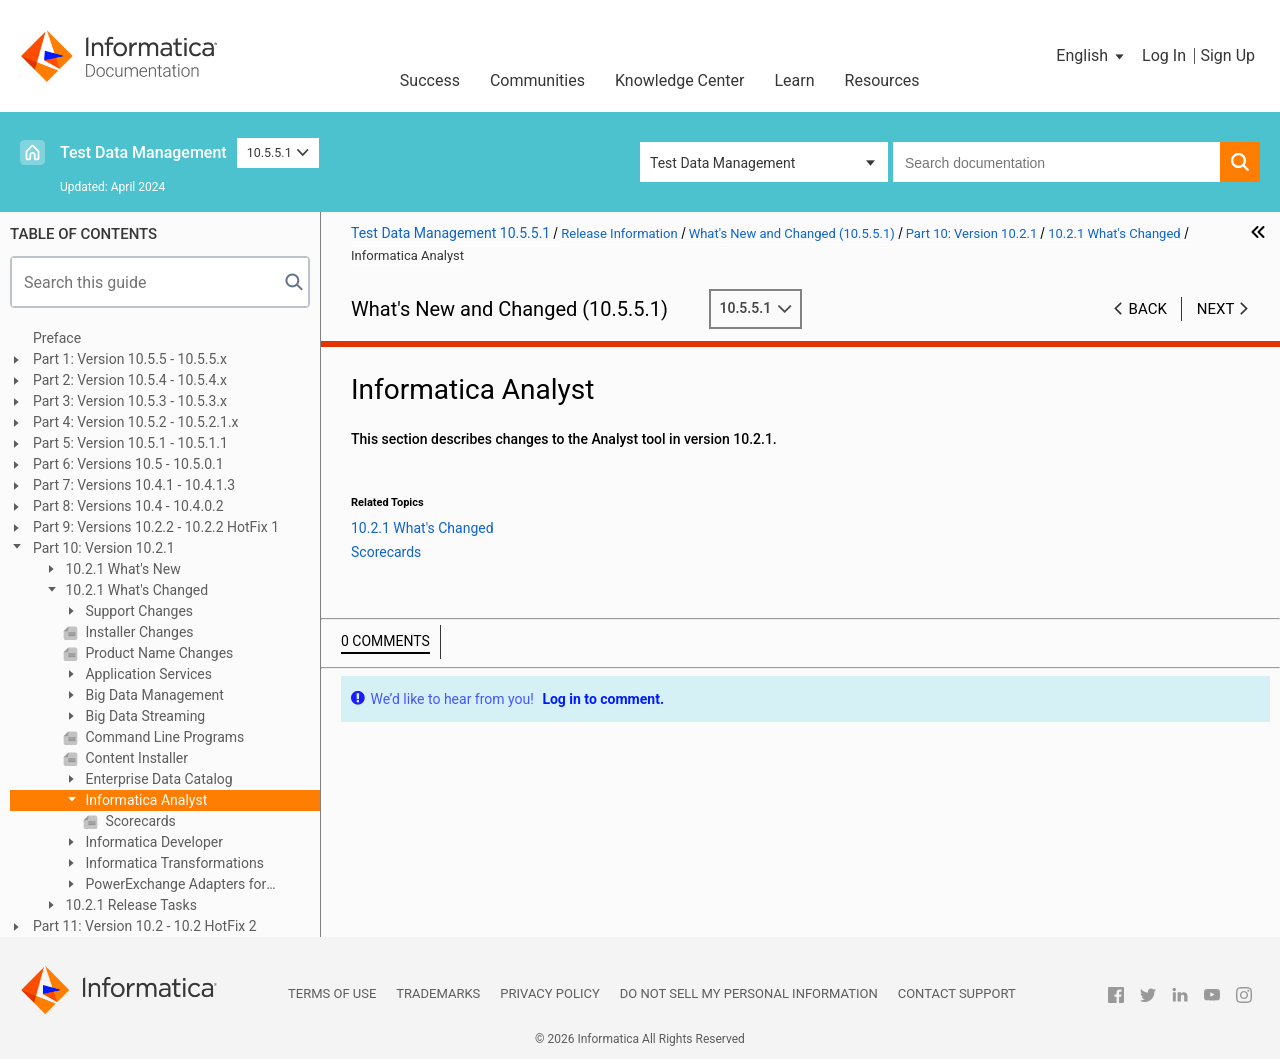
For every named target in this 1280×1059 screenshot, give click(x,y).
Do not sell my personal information (749, 993)
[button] (1091, 56)
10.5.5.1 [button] (278, 152)
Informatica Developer (152, 842)
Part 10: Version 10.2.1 (104, 548)
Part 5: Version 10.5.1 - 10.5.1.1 (130, 443)
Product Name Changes (157, 653)
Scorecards (139, 821)
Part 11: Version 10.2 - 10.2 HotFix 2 (145, 926)
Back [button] (1148, 309)
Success (430, 80)
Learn (795, 80)
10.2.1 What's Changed (135, 590)
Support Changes (137, 611)
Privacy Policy (549, 993)
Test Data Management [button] (722, 163)
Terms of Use (332, 993)
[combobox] (1056, 162)
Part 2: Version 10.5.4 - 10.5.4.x (130, 380)
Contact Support (957, 993)
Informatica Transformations (173, 863)
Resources (882, 80)
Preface (57, 338)
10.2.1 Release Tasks (129, 905)
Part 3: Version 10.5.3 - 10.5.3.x (130, 401)
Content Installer (135, 758)
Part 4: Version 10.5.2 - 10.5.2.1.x (136, 422)
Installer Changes (138, 632)
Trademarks (438, 993)
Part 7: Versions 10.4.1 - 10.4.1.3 (134, 485)
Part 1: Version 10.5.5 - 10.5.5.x (130, 359)
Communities (537, 80)
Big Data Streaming (143, 716)
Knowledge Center (680, 80)
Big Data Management (153, 695)
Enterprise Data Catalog (157, 779)
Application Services (147, 674)
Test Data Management (143, 152)
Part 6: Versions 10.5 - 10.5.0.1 (128, 464)
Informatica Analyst (144, 800)
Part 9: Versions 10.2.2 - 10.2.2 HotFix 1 (156, 527)
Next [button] (1216, 309)
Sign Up (1227, 55)
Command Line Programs (163, 737)
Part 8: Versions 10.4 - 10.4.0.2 (128, 506)
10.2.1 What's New (121, 569)
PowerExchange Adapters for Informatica (164, 885)
